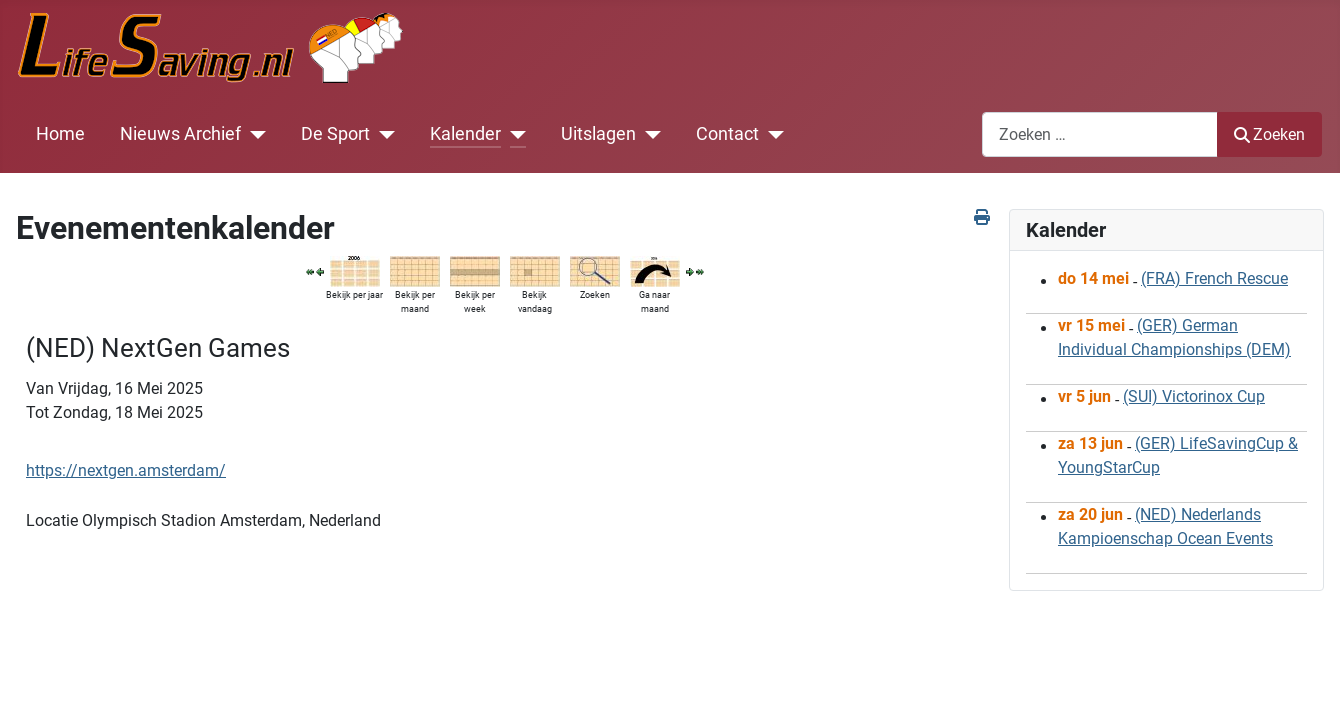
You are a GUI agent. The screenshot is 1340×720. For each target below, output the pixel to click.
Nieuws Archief (180, 134)
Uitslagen (598, 134)
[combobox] (1100, 134)
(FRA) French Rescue (1214, 278)
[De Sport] (382, 134)
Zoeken (1269, 134)
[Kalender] (513, 134)
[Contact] (771, 134)
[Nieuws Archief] (253, 134)
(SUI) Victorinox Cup (1194, 396)
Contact (727, 134)
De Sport (335, 134)
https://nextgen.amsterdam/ (126, 470)
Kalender (465, 134)
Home (60, 134)
